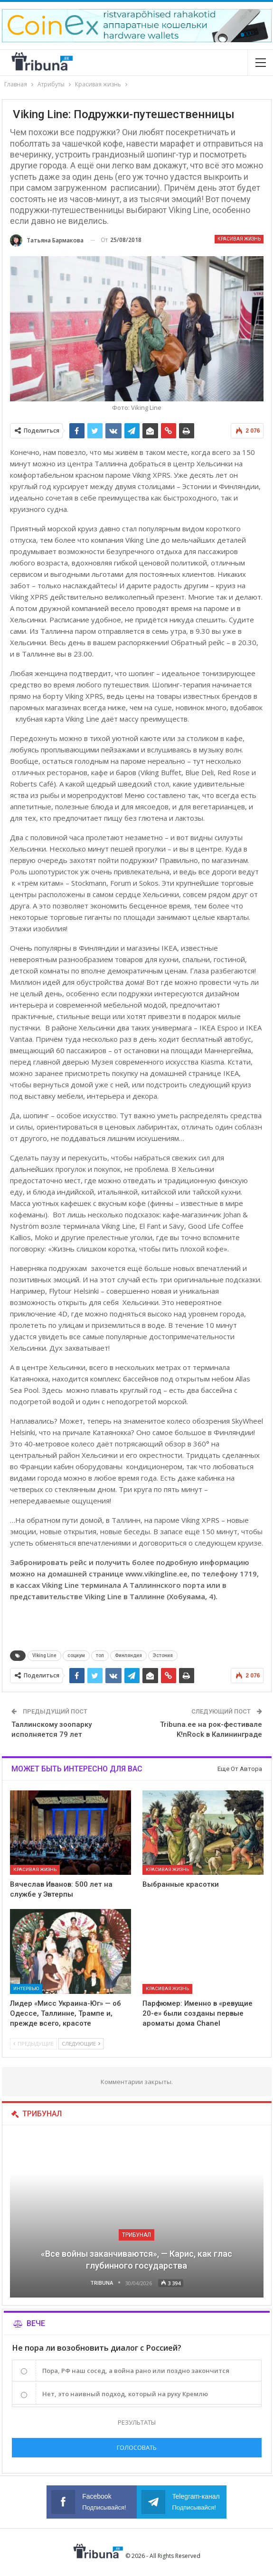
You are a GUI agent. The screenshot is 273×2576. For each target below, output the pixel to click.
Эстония (163, 1655)
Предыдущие (33, 2043)
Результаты (137, 2422)
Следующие (81, 2043)
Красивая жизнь (239, 238)
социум (76, 1655)
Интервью (26, 1988)
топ (100, 1655)
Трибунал (136, 2235)
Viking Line (44, 1655)
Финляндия (128, 1655)
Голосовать (137, 2447)
